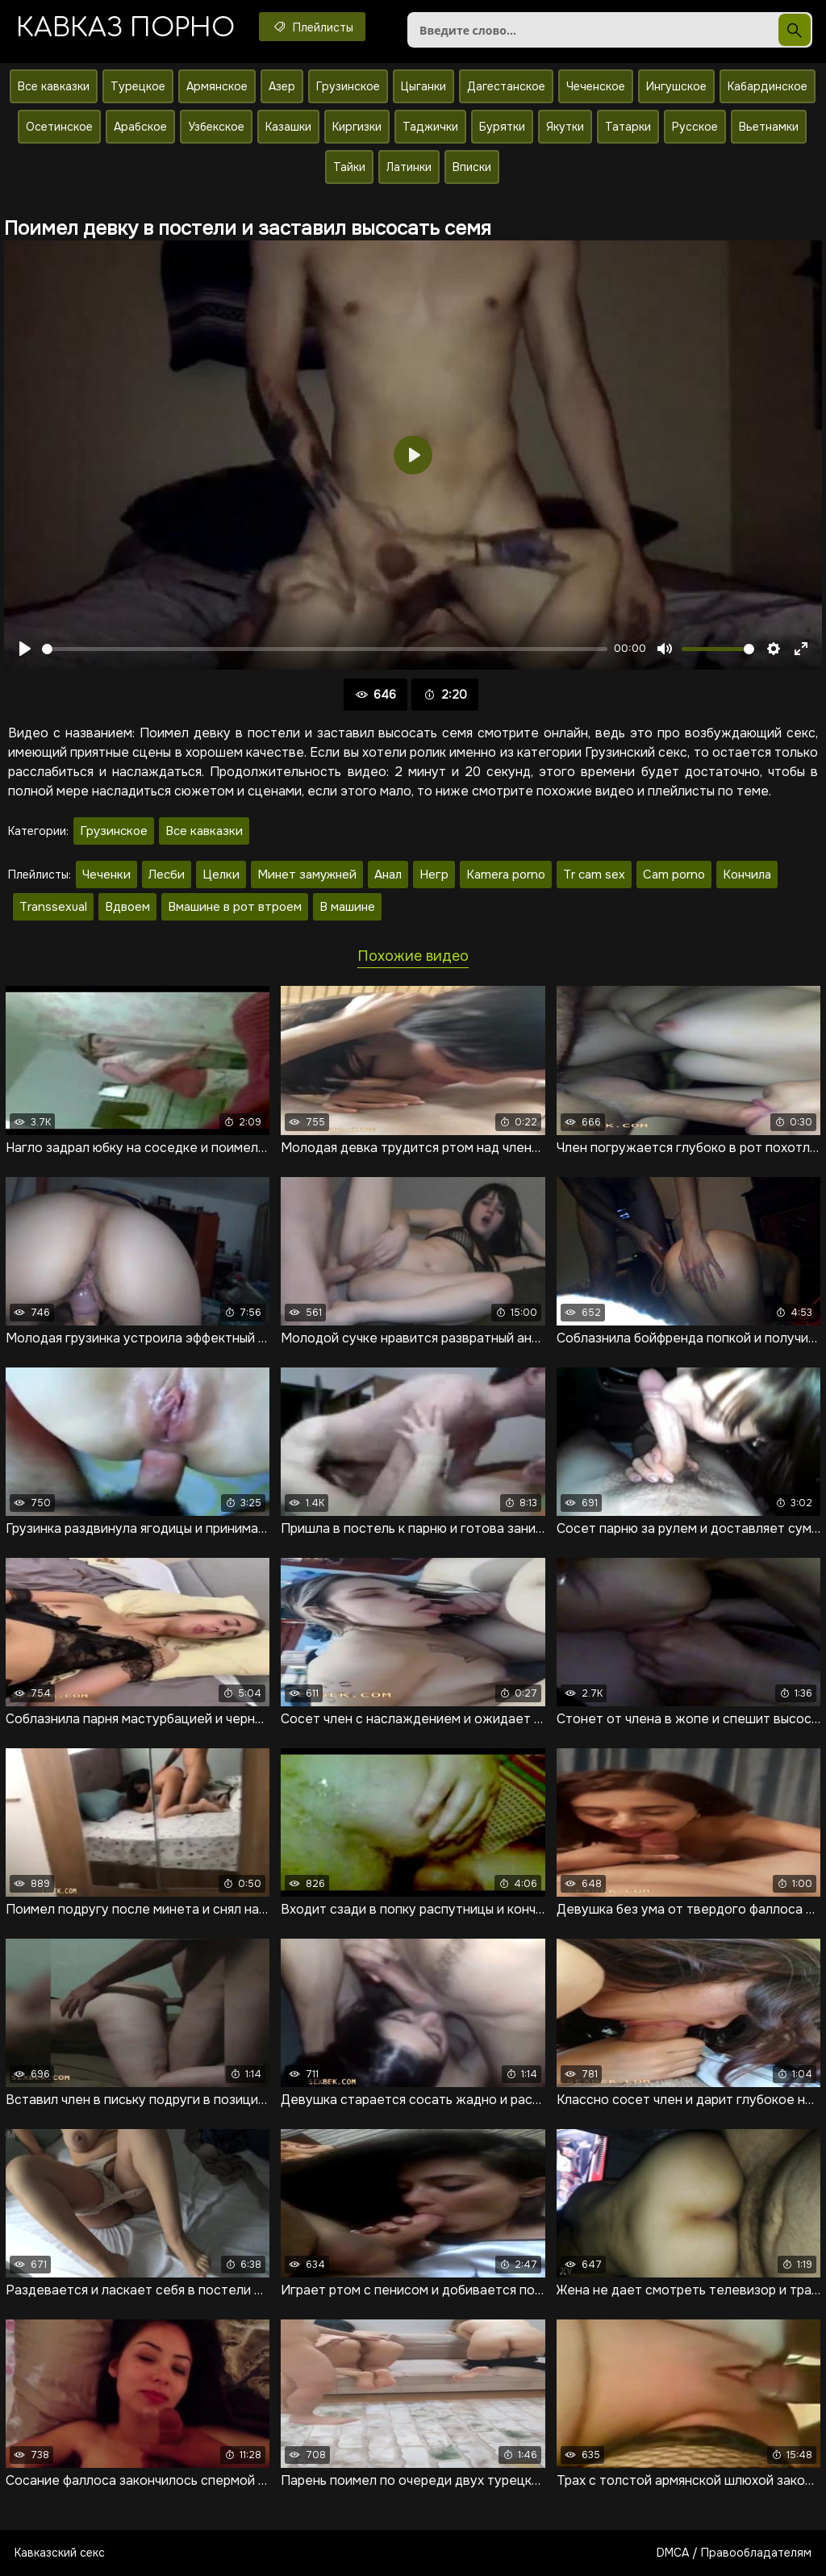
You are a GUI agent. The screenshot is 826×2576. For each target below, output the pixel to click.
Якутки (565, 126)
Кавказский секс (60, 2552)
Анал (388, 874)
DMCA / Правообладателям (734, 2552)
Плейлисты (312, 26)
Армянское (217, 86)
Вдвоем (127, 907)
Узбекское (216, 126)
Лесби (166, 874)
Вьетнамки (769, 126)
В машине (347, 907)
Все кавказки (54, 86)
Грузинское (348, 86)
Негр (433, 874)
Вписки (472, 167)
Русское (695, 126)
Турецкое (138, 86)
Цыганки (423, 86)
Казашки (288, 126)
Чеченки (106, 874)
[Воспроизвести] (25, 649)
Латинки (409, 167)
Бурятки (502, 126)
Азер (282, 86)
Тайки (349, 167)
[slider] (324, 649)
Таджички (430, 126)
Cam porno (674, 874)
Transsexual (53, 907)
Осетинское (59, 126)
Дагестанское (506, 86)
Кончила (747, 874)
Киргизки (357, 126)
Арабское (140, 126)
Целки (221, 874)
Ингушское (676, 86)
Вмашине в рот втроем (235, 907)
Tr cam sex (594, 874)
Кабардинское (767, 86)
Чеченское (595, 86)
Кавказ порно (125, 28)
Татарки (628, 126)
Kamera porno (505, 874)
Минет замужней (307, 874)
